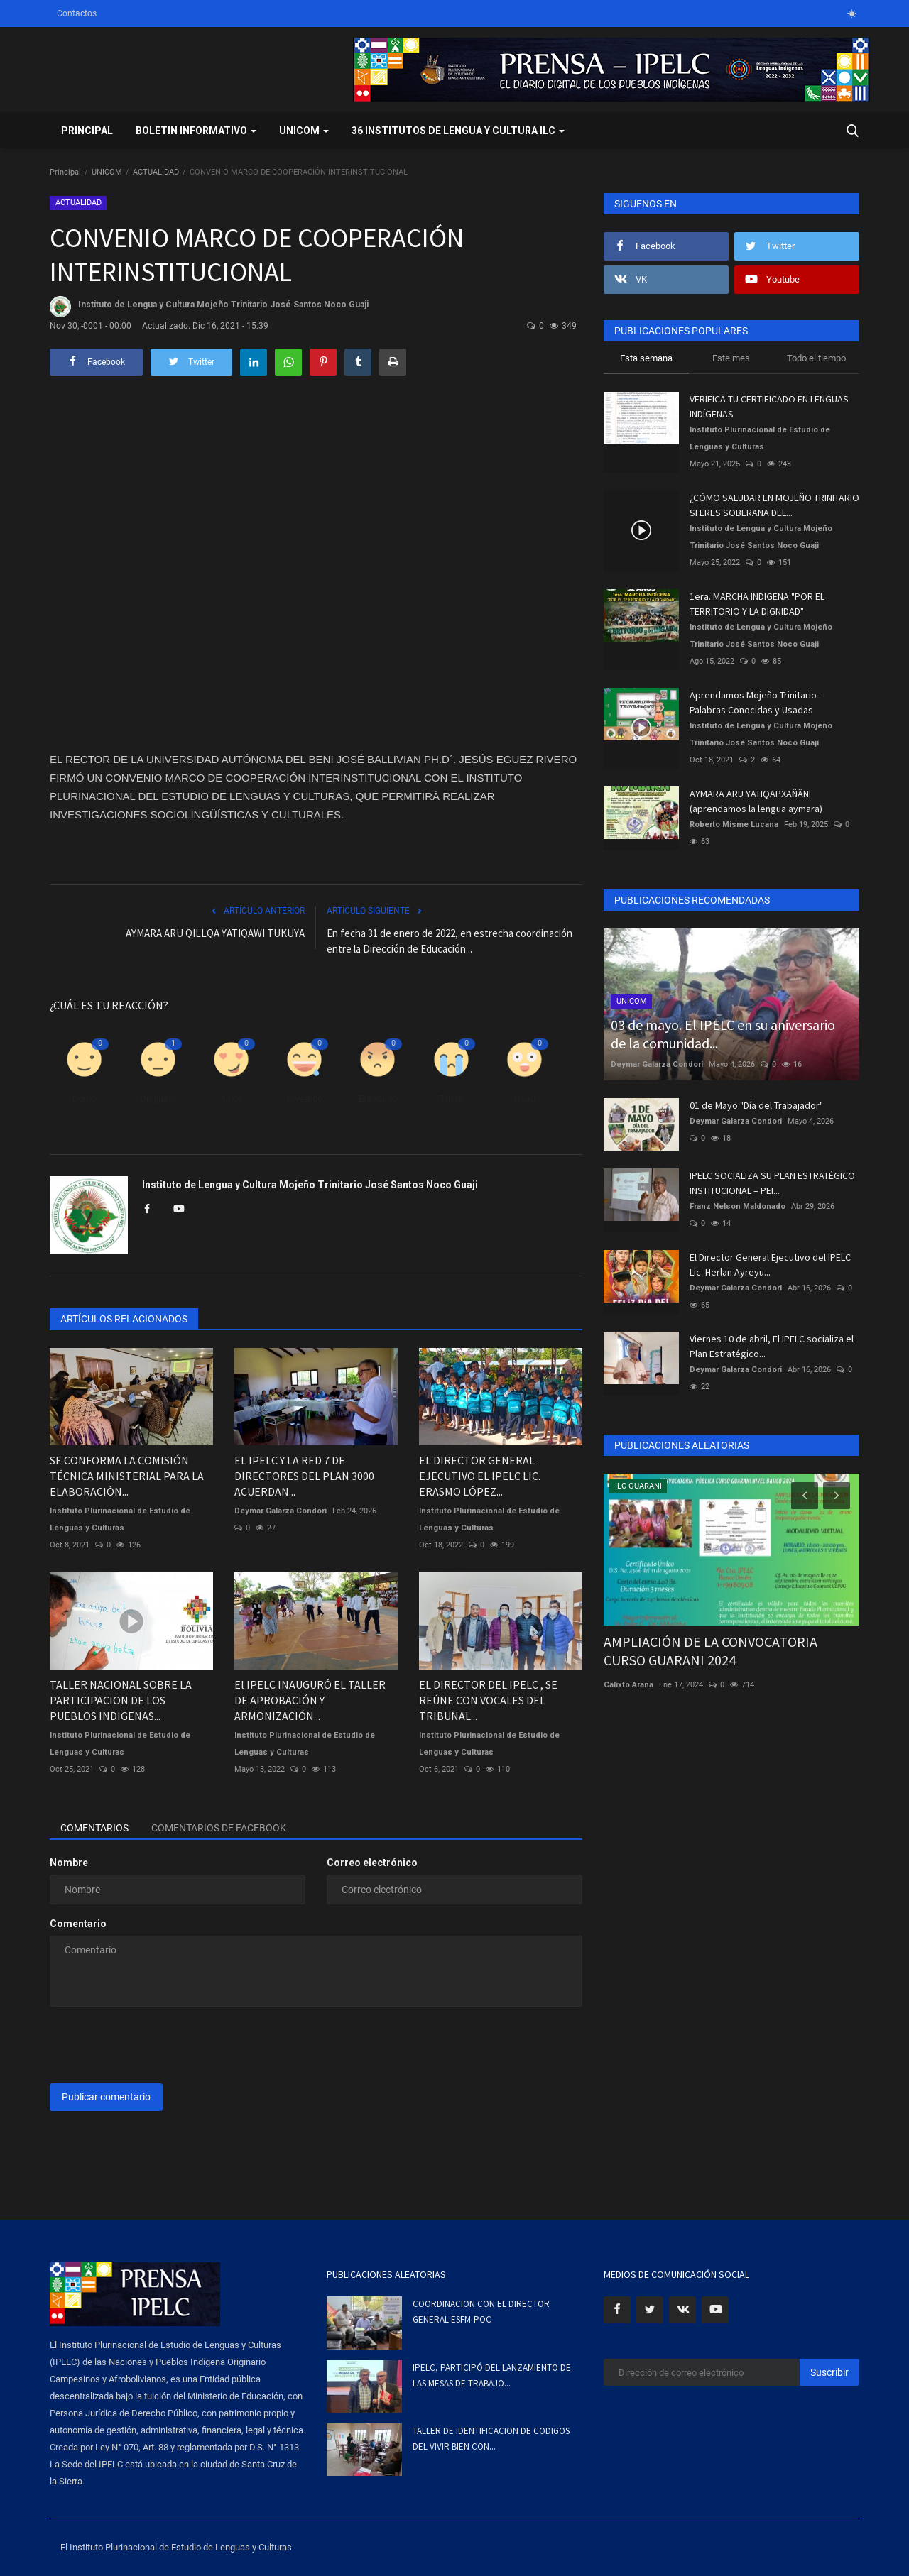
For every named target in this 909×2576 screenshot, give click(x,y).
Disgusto (158, 1098)
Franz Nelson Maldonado (737, 1206)
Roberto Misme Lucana (734, 824)
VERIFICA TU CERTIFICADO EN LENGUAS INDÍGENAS (769, 406)
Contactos (77, 13)
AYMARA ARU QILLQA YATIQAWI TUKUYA (215, 933)
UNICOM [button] (304, 130)
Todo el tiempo (816, 358)
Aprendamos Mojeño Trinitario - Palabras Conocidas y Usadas (756, 702)
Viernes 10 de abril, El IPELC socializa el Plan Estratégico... (772, 1346)
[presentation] (158, 2045)
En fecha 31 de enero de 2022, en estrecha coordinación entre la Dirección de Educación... (449, 940)
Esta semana (646, 358)
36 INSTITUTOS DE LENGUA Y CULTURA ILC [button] (458, 130)
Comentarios (94, 1828)
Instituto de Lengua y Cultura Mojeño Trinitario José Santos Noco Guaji (209, 306)
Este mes (731, 358)
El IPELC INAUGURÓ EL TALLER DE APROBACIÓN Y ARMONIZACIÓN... (310, 1700)
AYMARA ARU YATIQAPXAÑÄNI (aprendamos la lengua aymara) (756, 801)
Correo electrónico (372, 1862)
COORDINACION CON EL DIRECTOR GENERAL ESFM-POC (481, 2311)
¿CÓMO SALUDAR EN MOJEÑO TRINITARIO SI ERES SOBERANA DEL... (774, 505)
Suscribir (829, 2372)
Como (84, 1098)
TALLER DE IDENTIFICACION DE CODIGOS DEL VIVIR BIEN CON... (491, 2438)
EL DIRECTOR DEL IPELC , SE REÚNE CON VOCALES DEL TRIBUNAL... (488, 1700)
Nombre (69, 1862)
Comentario (78, 1923)
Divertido (304, 1098)
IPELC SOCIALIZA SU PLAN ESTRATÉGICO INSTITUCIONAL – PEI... (772, 1183)
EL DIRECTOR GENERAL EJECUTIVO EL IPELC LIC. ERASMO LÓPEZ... (479, 1475)
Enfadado (378, 1098)
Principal (87, 130)
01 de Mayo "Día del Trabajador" (756, 1105)
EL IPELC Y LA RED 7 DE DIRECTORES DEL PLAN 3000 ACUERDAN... (304, 1475)
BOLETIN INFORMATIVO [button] (196, 130)
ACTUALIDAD (156, 172)
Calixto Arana (628, 1684)
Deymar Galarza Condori (280, 1511)
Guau (524, 1098)
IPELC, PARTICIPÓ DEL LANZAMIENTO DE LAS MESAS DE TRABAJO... (492, 2375)
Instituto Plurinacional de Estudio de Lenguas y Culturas (120, 1519)
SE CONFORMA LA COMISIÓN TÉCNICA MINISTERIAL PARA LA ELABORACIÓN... (127, 1475)
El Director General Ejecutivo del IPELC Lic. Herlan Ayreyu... (770, 1264)
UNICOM (107, 172)
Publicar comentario (106, 2097)
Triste (451, 1098)
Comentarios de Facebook (218, 1828)
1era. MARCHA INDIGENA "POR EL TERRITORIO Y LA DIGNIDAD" (757, 604)
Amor (230, 1098)
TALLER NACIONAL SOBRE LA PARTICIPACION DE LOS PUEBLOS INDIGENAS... (121, 1700)
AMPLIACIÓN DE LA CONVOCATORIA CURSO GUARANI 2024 (710, 1651)
